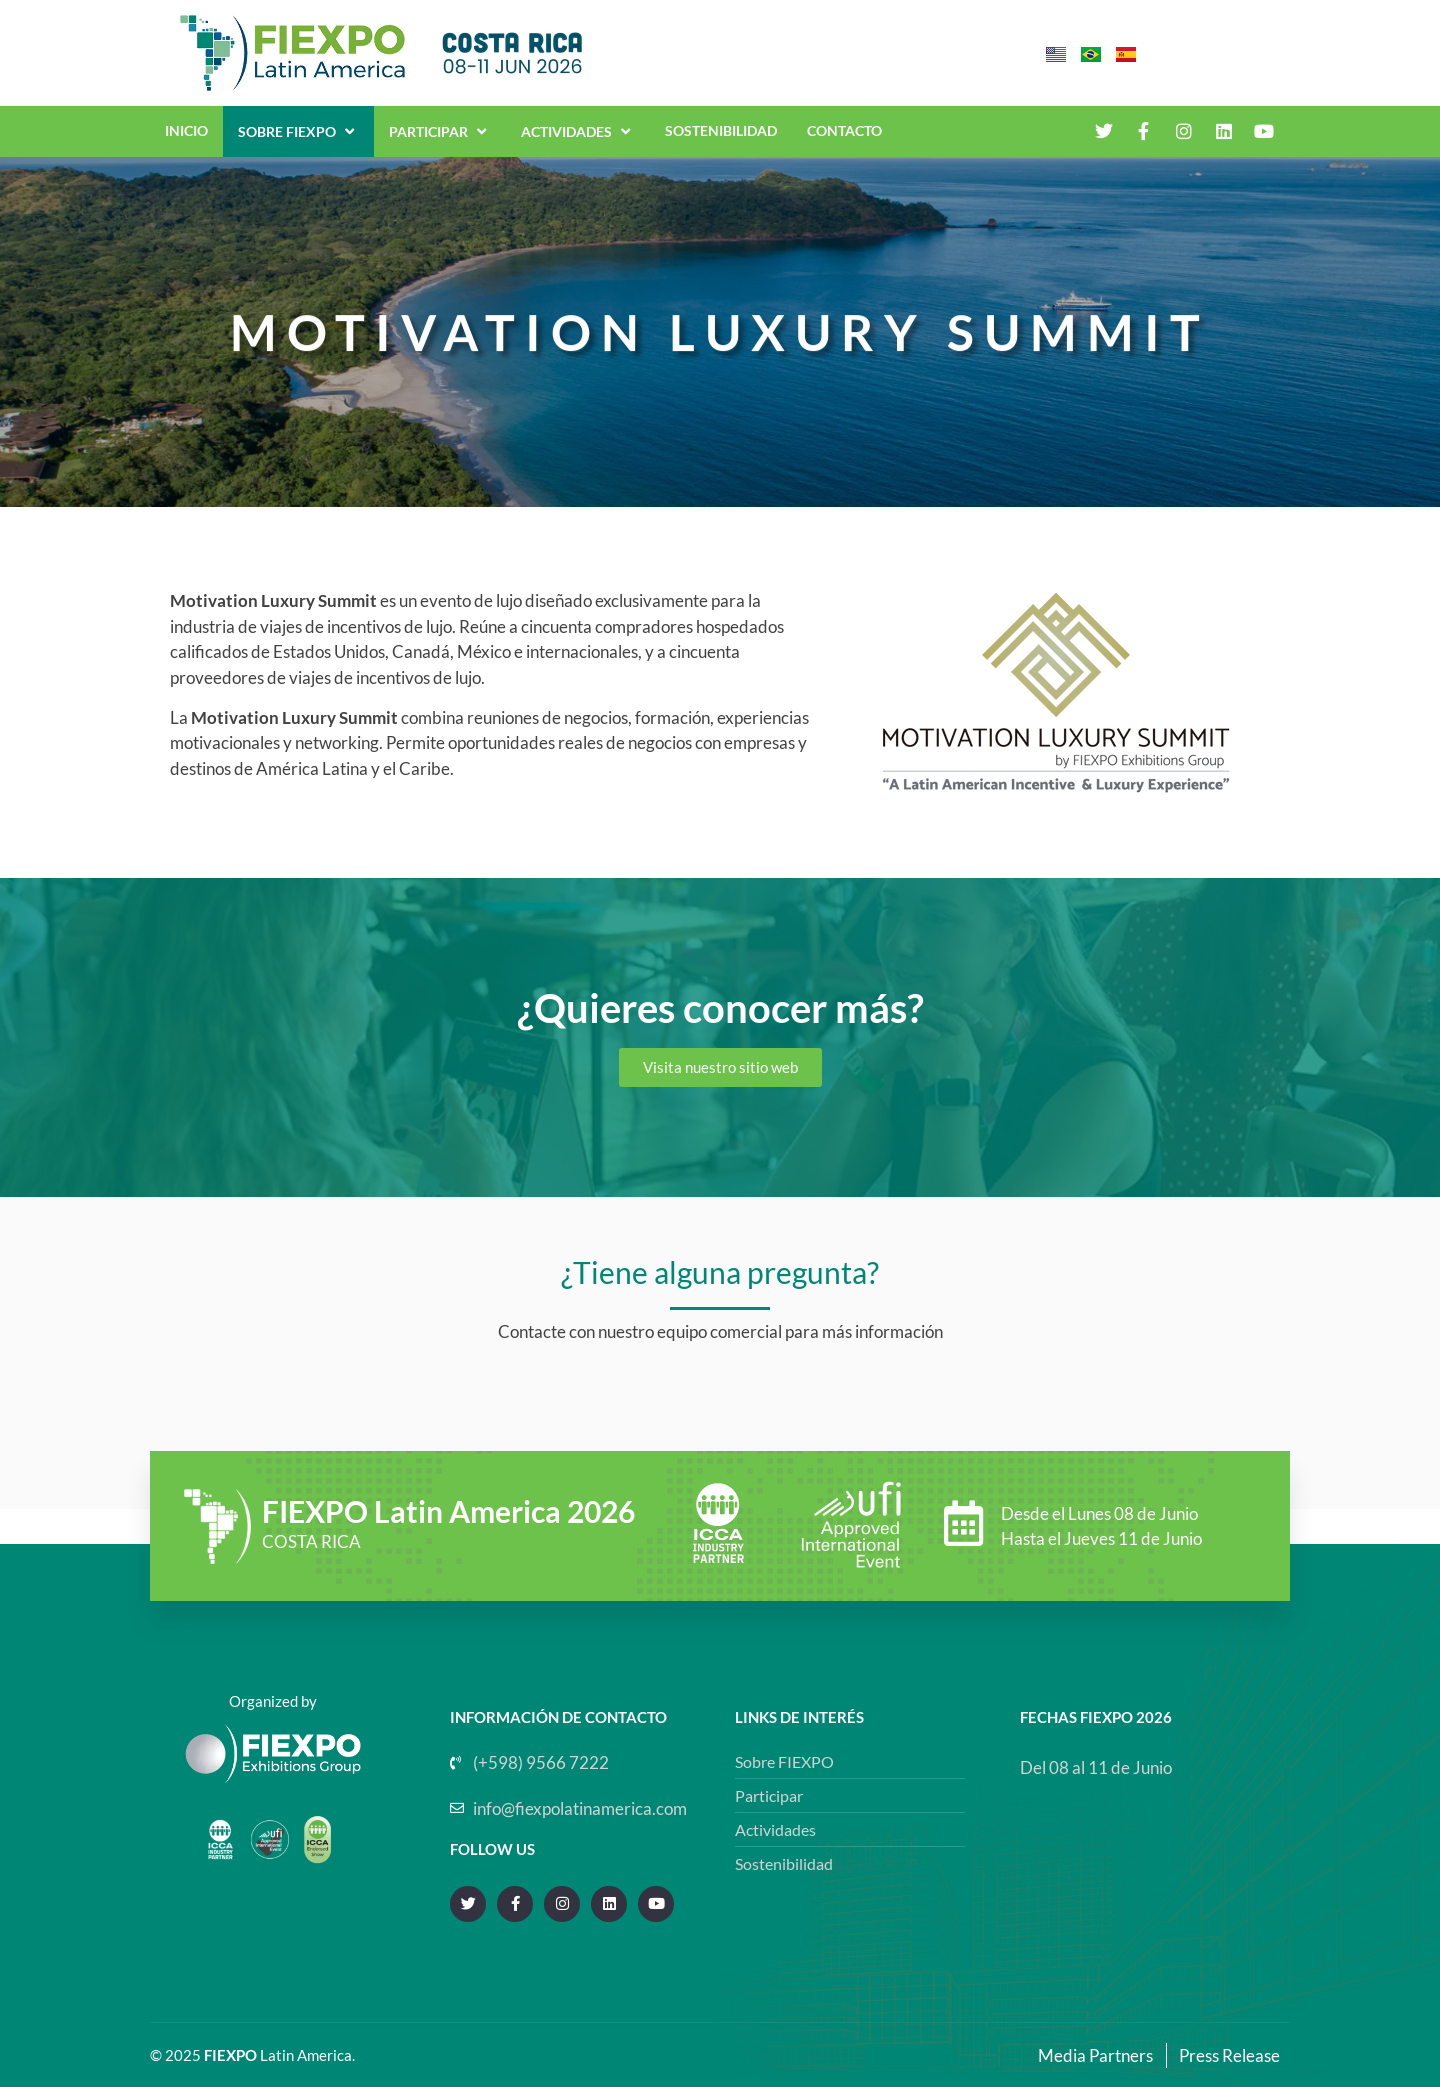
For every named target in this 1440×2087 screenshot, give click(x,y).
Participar (440, 131)
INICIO (186, 130)
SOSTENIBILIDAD (721, 130)
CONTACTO (844, 130)
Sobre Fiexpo (298, 131)
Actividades (578, 131)
